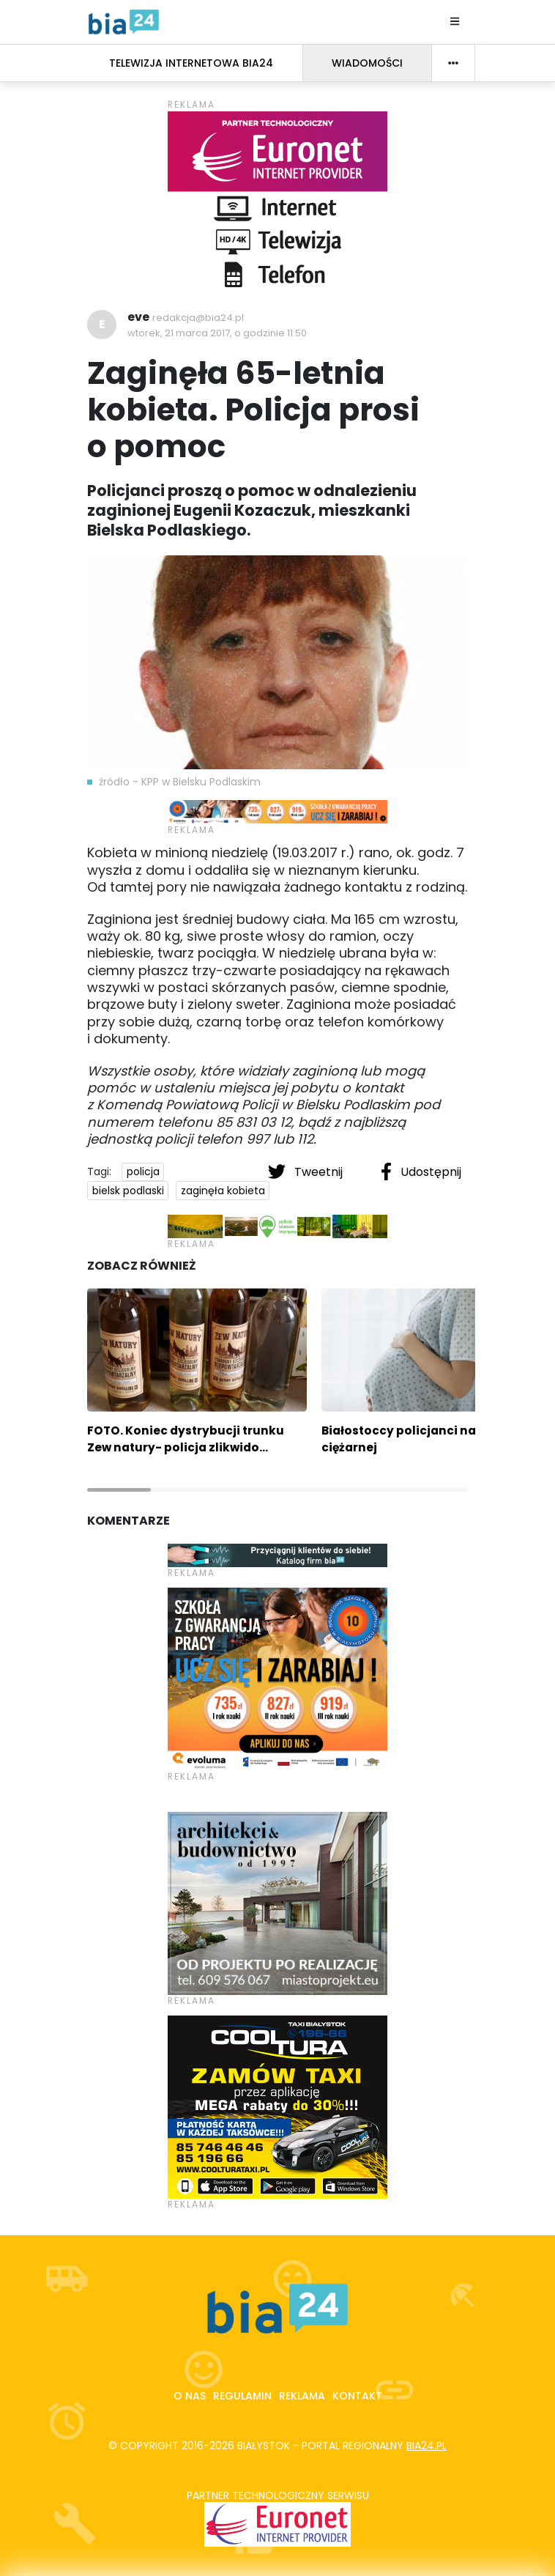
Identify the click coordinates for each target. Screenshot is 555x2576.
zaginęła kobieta (223, 1190)
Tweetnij (307, 1171)
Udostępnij (421, 1171)
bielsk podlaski (128, 1190)
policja (143, 1171)
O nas (190, 2395)
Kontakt (357, 2395)
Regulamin (242, 2395)
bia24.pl (426, 2445)
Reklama (302, 2395)
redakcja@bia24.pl (198, 318)
